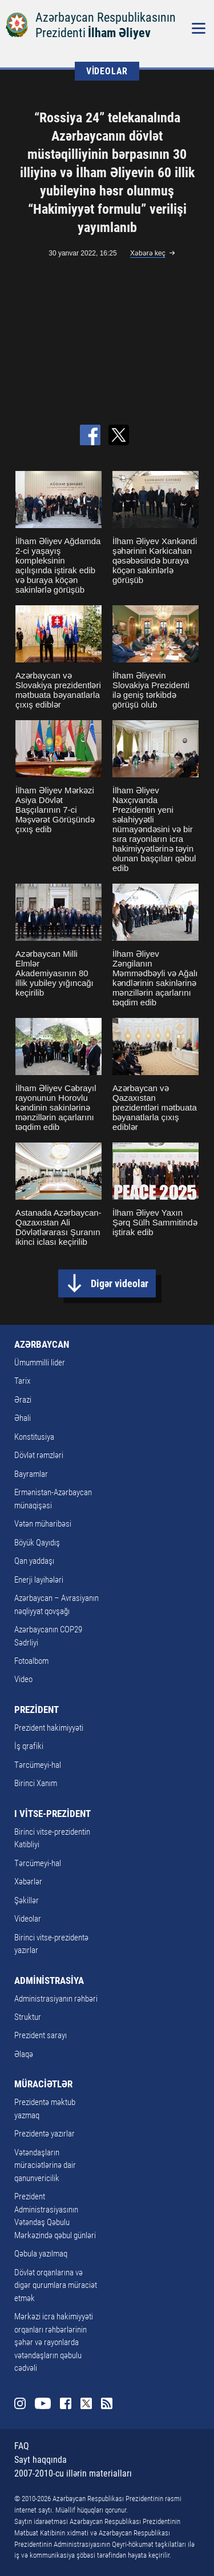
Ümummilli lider (39, 1362)
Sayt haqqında (40, 2459)
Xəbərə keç (147, 253)
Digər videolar (119, 1283)
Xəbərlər (28, 1881)
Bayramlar (31, 1474)
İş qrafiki (28, 1746)
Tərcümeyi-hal (37, 1765)
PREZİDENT (36, 1709)
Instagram (20, 2403)
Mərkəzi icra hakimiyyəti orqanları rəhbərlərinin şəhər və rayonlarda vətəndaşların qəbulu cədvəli (53, 2342)
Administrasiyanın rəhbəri (56, 1999)
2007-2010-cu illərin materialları (73, 2473)
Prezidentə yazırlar (44, 2133)
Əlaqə (23, 2054)
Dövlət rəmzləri (38, 1455)
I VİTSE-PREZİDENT (52, 1813)
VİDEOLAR (107, 71)
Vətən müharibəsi (42, 1524)
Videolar (27, 1919)
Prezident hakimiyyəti (48, 1728)
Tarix (22, 1381)
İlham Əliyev (119, 33)
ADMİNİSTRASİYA (49, 1980)
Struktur (27, 2017)
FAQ (21, 2446)
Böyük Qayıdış (37, 1542)
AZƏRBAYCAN (41, 1344)
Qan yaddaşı (34, 1561)
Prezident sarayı (40, 2035)
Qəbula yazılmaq (40, 2253)
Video (23, 1679)
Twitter (86, 2403)
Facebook (65, 2403)
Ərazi (22, 1400)
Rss (106, 2403)
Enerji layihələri (38, 1580)
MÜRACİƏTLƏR (43, 2084)
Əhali (22, 1418)
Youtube (43, 2403)
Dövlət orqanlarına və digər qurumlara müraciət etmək (55, 2285)
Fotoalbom (31, 1661)
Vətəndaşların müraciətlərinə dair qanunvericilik (45, 2165)
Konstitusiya (34, 1437)
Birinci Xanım (35, 1783)
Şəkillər (26, 1900)
